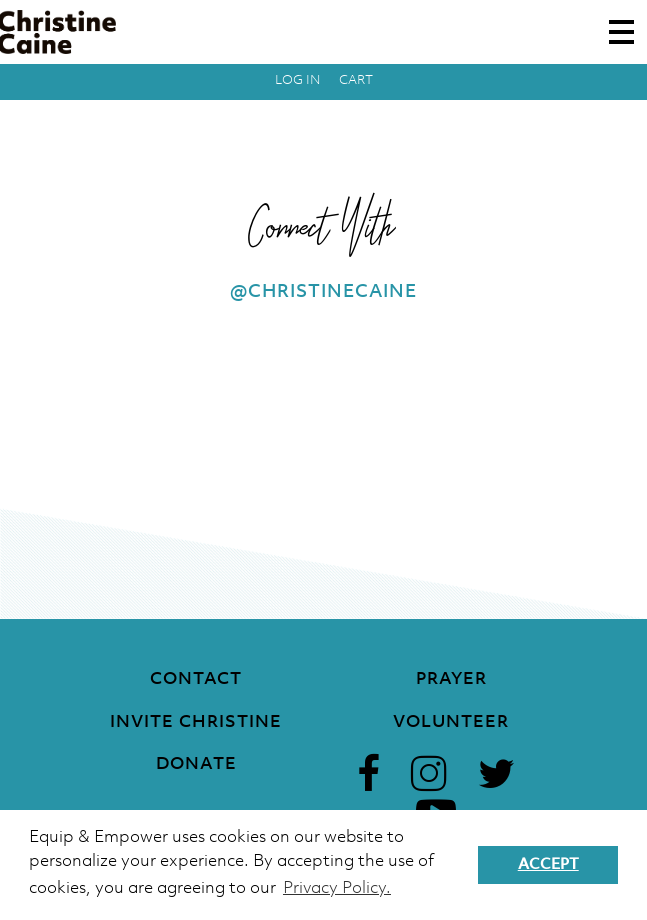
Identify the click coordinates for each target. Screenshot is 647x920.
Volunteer (451, 722)
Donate (196, 764)
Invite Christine (196, 722)
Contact (196, 679)
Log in (298, 80)
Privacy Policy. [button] (337, 888)
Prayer (451, 679)
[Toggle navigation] (621, 32)
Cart (356, 80)
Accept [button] (548, 865)
